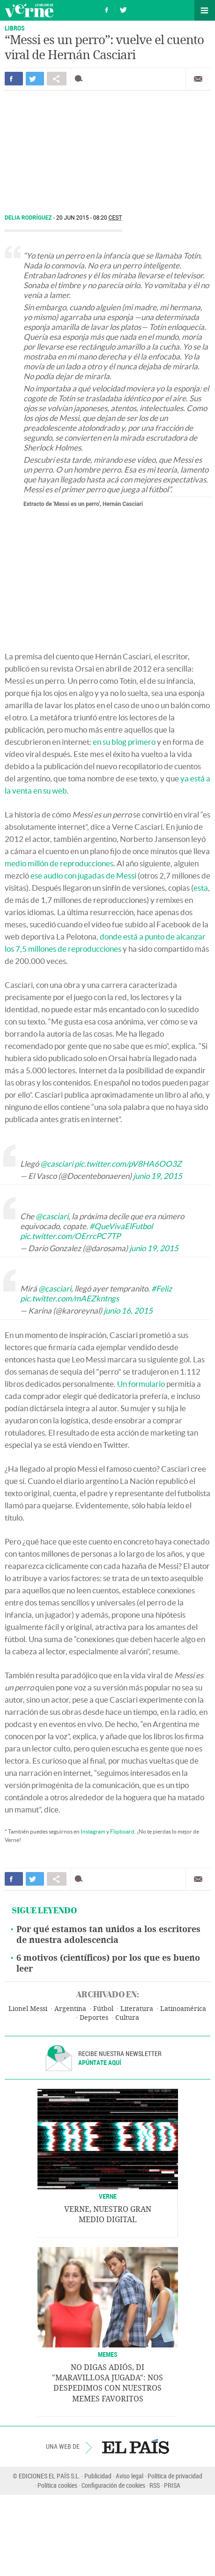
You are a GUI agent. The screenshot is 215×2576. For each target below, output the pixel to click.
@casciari (56, 1163)
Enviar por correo (198, 79)
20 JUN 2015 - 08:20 (89, 217)
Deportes (94, 2018)
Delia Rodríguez (29, 217)
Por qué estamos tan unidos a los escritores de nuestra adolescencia (108, 1934)
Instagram (93, 1831)
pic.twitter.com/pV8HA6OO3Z (128, 1163)
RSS (154, 2485)
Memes (108, 2354)
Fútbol (103, 2009)
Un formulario (141, 1383)
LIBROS (15, 27)
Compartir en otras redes (57, 78)
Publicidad (97, 2475)
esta (200, 887)
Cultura (127, 2018)
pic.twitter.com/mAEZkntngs (69, 1298)
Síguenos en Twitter (123, 9)
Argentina (70, 2009)
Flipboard (122, 1831)
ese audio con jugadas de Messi (83, 875)
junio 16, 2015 (128, 1310)
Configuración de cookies (113, 2485)
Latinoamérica (183, 2009)
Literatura (136, 2009)
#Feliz (161, 1288)
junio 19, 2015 (157, 1175)
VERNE (108, 2196)
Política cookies (57, 2485)
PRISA (172, 2485)
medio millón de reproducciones (59, 863)
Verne (29, 10)
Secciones (204, 10)
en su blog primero (124, 741)
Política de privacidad (175, 2475)
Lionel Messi (27, 2009)
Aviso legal (129, 2475)
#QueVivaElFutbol (121, 1226)
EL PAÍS (135, 2446)
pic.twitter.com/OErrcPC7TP (70, 1235)
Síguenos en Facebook (107, 9)
